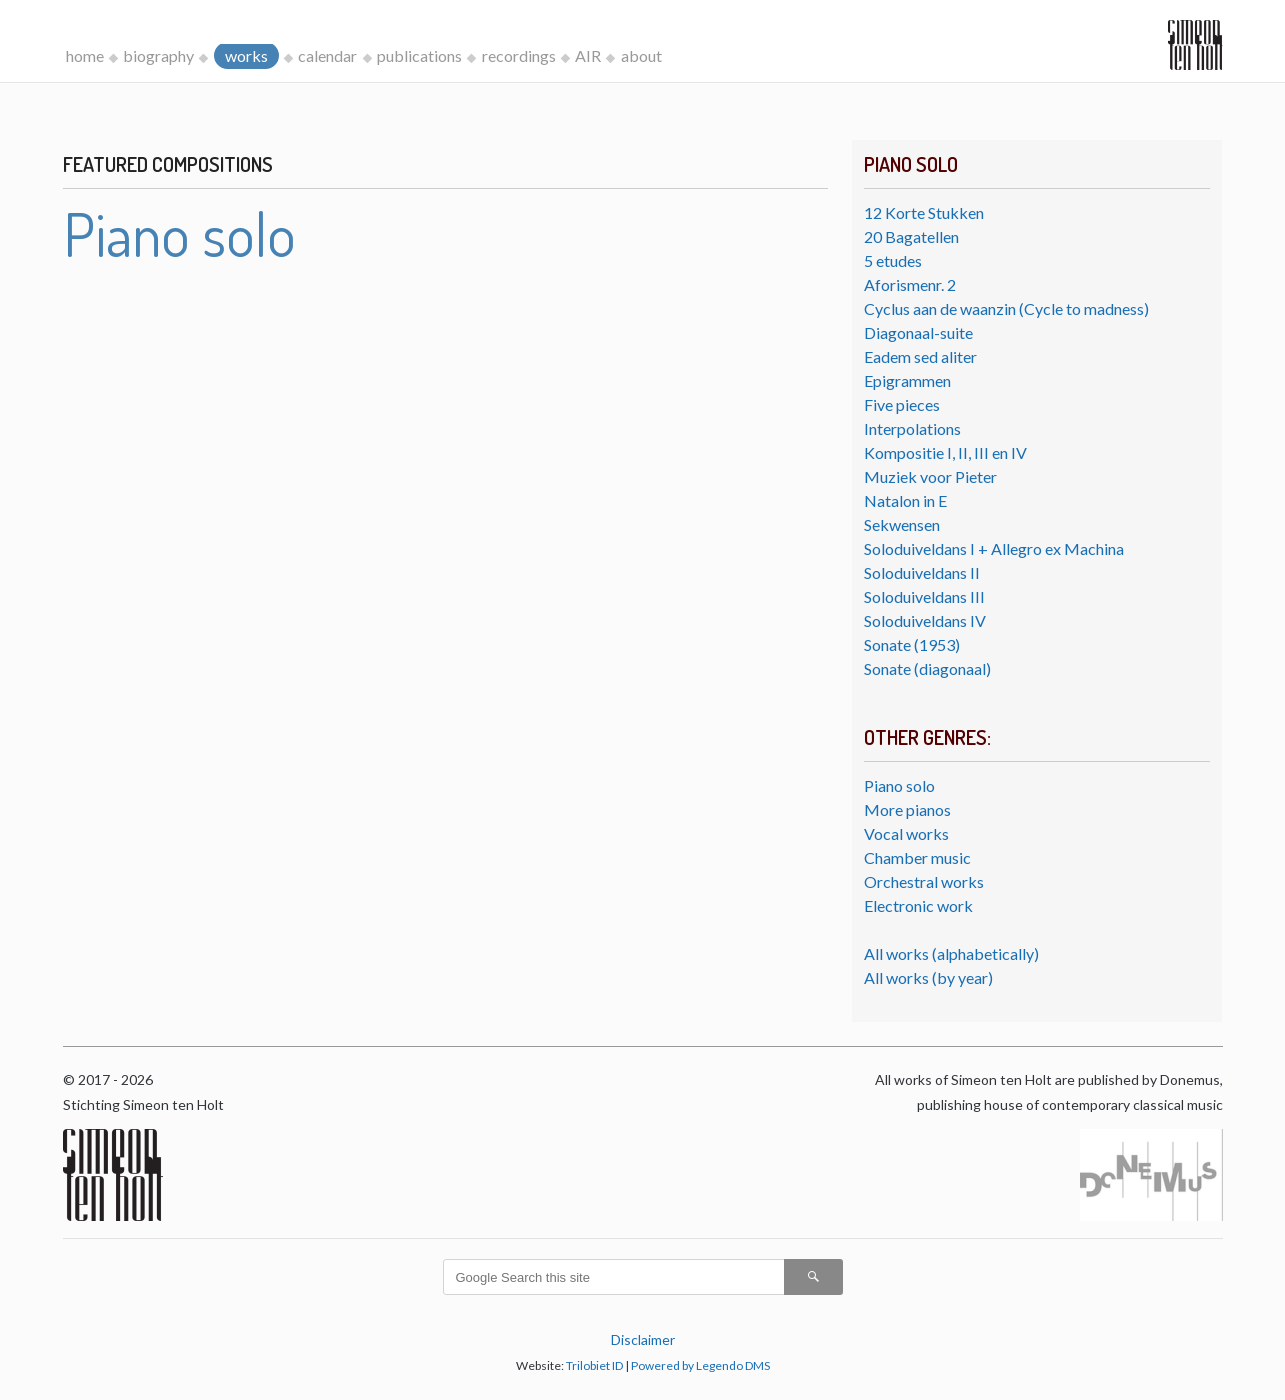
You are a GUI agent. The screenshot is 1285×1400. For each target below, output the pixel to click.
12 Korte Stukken (924, 212)
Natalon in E (905, 500)
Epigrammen (907, 380)
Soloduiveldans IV (925, 620)
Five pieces (902, 404)
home (85, 55)
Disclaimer (643, 1339)
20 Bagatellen (911, 236)
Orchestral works (924, 881)
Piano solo (899, 785)
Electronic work (918, 905)
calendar (327, 55)
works (246, 55)
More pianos (907, 809)
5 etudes (893, 260)
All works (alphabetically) (951, 953)
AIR (588, 55)
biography (158, 55)
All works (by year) (928, 977)
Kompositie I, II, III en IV (945, 452)
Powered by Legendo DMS (700, 1365)
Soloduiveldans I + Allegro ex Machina (994, 548)
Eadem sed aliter (920, 356)
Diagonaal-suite (918, 332)
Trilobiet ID (594, 1365)
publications (419, 55)
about (641, 55)
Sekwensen (902, 524)
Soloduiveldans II (922, 572)
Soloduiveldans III (924, 596)
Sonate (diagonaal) (927, 668)
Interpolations (912, 428)
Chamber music (917, 857)
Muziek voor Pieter (930, 476)
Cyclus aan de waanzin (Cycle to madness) (1006, 308)
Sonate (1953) (912, 644)
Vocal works (906, 833)
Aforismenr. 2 (910, 284)
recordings (519, 55)
